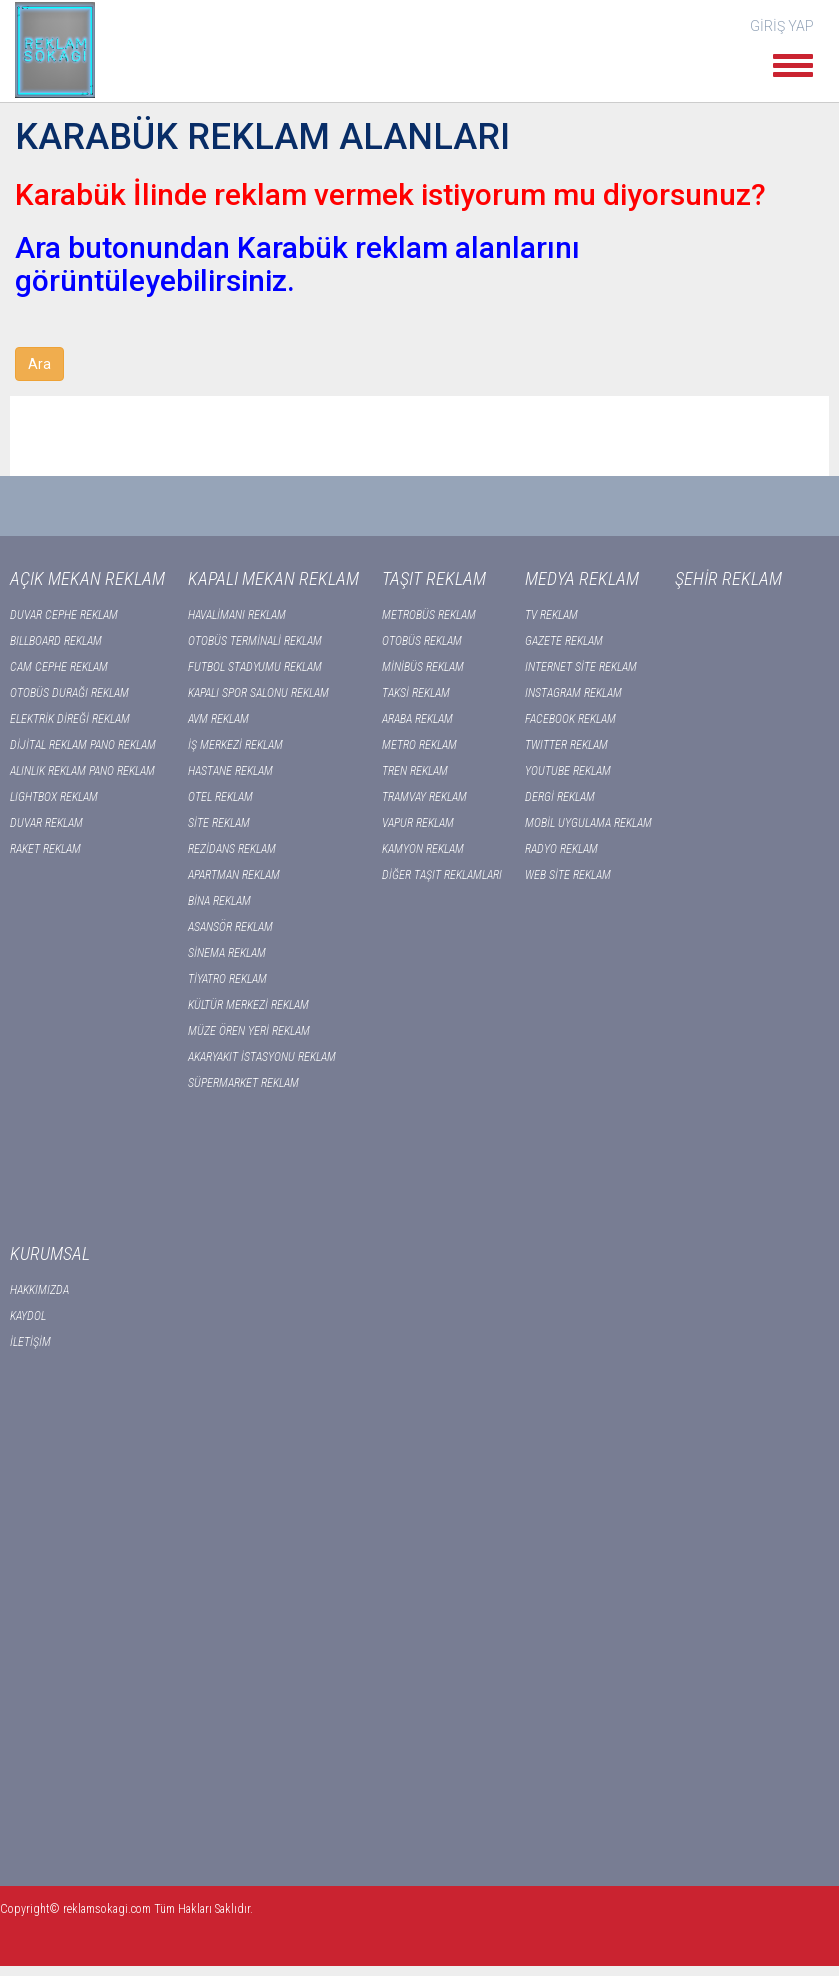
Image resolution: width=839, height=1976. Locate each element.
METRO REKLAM (419, 745)
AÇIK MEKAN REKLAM (87, 578)
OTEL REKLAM (220, 797)
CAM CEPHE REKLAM (59, 667)
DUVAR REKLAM (46, 823)
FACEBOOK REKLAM (570, 719)
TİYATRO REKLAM (227, 979)
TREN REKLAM (415, 771)
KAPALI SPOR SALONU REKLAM (258, 693)
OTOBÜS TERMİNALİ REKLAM (255, 641)
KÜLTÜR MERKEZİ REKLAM (248, 1005)
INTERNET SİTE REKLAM (581, 667)
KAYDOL (28, 1316)
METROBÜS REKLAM (429, 615)
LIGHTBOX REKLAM (54, 797)
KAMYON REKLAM (423, 849)
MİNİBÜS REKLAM (423, 667)
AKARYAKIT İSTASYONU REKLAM (262, 1057)
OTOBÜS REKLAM (422, 641)
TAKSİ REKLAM (416, 693)
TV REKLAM (551, 615)
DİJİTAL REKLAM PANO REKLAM (83, 745)
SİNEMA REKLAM (227, 953)
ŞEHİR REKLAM (728, 578)
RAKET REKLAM (45, 849)
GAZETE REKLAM (564, 641)
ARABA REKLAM (417, 719)
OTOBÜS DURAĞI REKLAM (69, 693)
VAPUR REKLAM (418, 823)
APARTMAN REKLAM (234, 875)
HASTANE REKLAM (230, 771)
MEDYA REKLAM (582, 578)
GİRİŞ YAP (782, 26)
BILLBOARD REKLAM (56, 641)
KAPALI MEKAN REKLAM (273, 578)
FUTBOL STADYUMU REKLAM (255, 667)
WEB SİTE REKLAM (568, 875)
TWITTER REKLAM (566, 745)
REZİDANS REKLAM (232, 849)
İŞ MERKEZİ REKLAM (235, 745)
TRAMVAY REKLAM (424, 797)
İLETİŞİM (30, 1342)
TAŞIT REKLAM (434, 578)
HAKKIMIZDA (39, 1290)
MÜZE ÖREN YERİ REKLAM (249, 1031)
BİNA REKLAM (219, 901)
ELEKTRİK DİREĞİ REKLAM (70, 719)
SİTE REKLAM (219, 823)
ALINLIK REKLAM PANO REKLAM (82, 771)
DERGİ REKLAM (560, 797)
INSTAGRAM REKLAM (573, 693)
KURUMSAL (50, 1253)
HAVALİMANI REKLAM (237, 615)
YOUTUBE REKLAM (568, 771)
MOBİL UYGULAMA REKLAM (588, 823)
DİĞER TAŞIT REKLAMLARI (442, 875)
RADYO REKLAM (561, 849)
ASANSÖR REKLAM (230, 927)
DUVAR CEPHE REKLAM (64, 615)
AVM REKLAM (218, 719)
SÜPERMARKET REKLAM (243, 1083)
